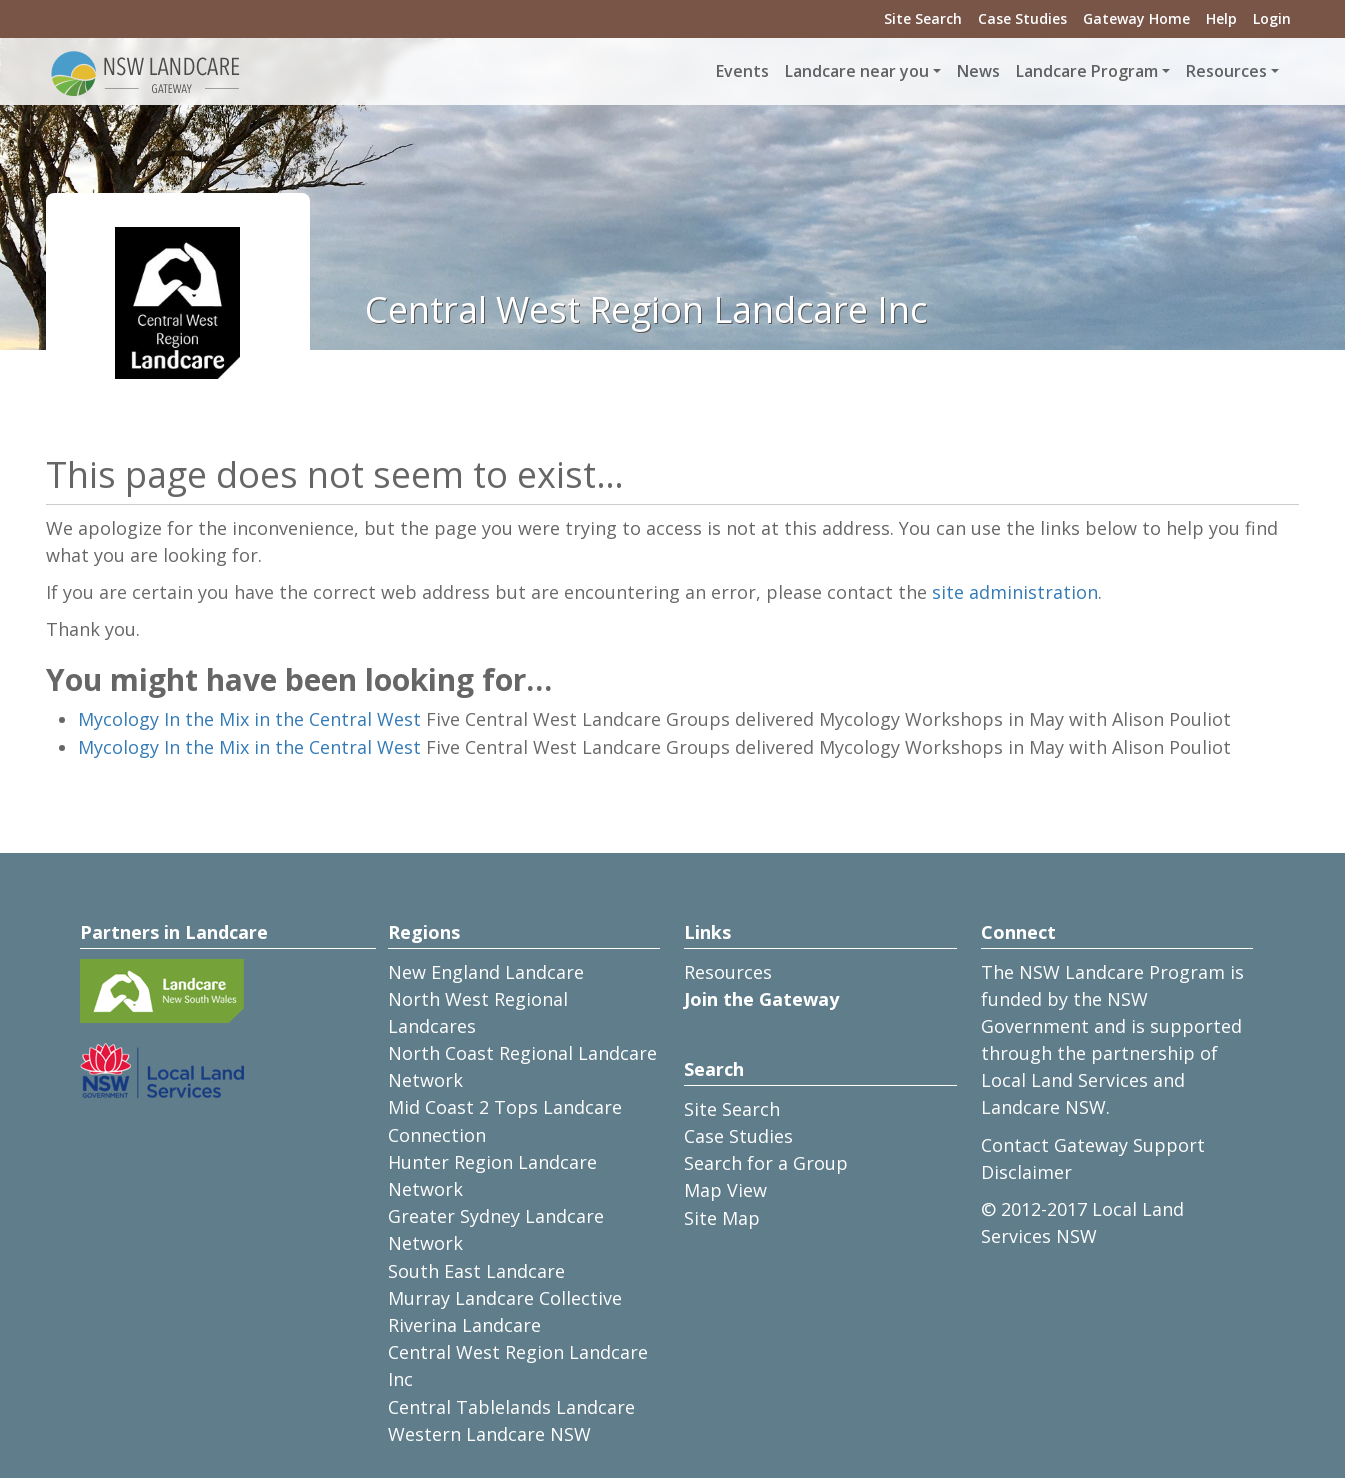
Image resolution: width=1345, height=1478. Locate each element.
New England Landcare (486, 972)
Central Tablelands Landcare (511, 1407)
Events (742, 71)
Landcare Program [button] (1087, 71)
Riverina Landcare (464, 1325)
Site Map (722, 1218)
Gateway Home (1136, 18)
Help (1221, 18)
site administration (1015, 592)
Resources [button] (1226, 71)
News (978, 71)
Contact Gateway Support (1093, 1145)
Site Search (923, 18)
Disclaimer (1026, 1172)
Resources (728, 972)
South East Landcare (476, 1271)
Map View (725, 1190)
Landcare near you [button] (857, 71)
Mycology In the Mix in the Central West (249, 719)
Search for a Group (766, 1163)
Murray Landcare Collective (505, 1298)
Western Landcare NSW (489, 1434)
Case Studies (1022, 18)
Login (1272, 18)
